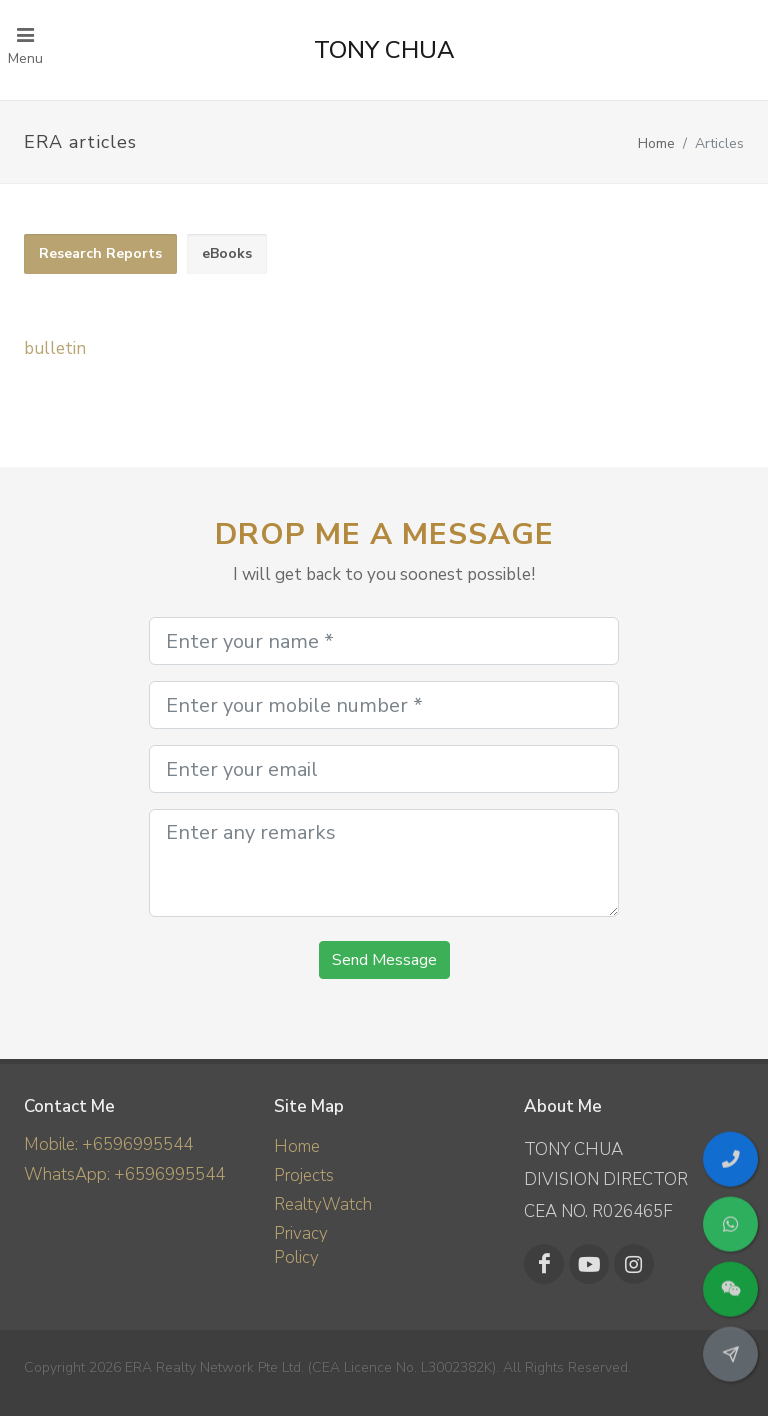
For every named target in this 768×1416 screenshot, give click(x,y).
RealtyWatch (323, 1204)
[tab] (100, 254)
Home (656, 143)
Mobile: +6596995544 (108, 1144)
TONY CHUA (384, 50)
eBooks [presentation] (227, 253)
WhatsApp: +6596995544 (124, 1174)
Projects (304, 1175)
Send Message (384, 960)
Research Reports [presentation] (100, 253)
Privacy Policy (301, 1245)
